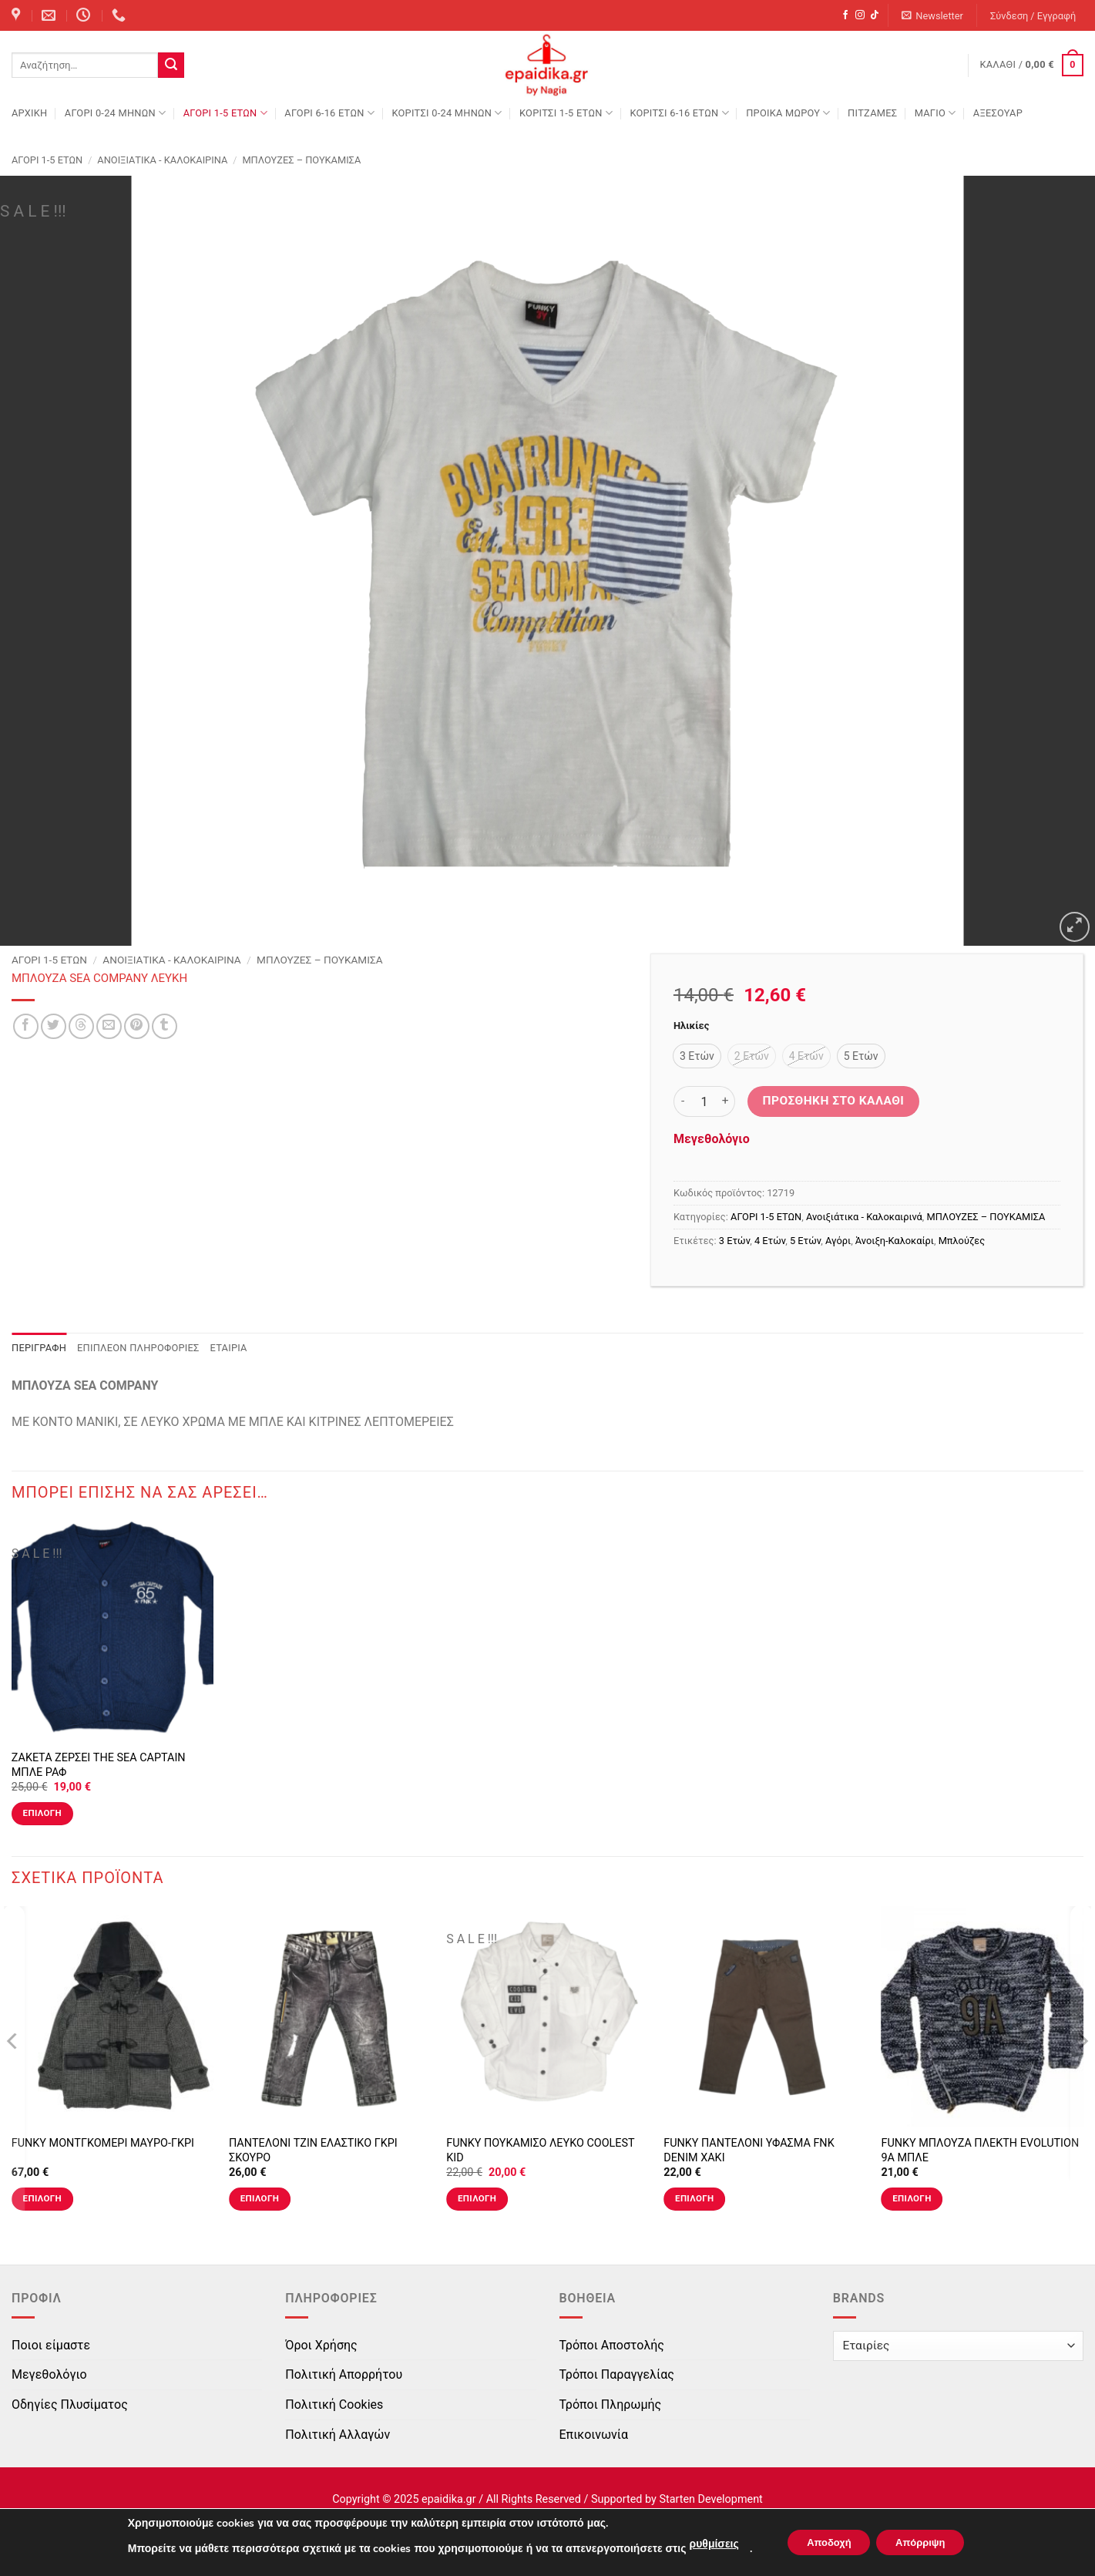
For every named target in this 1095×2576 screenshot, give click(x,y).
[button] (933, 15)
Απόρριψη (926, 2542)
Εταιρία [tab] (228, 1348)
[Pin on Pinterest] (136, 1026)
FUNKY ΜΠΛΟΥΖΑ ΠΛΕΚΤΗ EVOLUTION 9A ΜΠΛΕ (980, 2150)
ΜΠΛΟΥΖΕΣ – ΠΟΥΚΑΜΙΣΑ (301, 160)
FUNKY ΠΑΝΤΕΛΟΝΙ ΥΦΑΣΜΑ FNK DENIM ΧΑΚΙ (748, 2150)
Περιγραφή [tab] (39, 1348)
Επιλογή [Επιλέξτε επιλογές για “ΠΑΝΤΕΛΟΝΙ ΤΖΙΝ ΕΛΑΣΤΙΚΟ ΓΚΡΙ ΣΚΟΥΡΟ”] (259, 2198)
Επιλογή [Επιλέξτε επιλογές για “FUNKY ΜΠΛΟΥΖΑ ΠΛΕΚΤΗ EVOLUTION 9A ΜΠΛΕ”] (911, 2198)
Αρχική (29, 113)
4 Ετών (769, 1240)
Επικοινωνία (594, 2434)
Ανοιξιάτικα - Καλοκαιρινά (162, 160)
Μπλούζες (962, 1240)
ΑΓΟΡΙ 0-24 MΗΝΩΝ (115, 113)
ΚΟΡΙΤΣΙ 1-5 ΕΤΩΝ (566, 113)
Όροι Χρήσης (321, 2345)
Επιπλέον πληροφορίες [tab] (138, 1348)
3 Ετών (734, 1240)
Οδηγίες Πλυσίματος (70, 2404)
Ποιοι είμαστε (51, 2345)
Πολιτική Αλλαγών (337, 2434)
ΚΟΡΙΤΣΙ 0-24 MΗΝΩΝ (446, 113)
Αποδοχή (823, 2542)
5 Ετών (805, 1240)
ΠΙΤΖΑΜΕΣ (872, 113)
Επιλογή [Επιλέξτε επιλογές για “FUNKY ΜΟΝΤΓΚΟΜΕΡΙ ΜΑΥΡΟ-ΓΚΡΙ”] (42, 2198)
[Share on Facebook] (26, 1026)
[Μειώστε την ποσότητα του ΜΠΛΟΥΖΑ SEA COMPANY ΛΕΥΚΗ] (682, 1101)
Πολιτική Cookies (334, 2404)
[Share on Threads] (81, 1026)
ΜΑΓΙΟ (935, 113)
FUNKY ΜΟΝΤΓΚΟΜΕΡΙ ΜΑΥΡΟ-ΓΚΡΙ (103, 2143)
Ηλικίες (691, 1026)
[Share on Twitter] (53, 1026)
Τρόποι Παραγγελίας (616, 2374)
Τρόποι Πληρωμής (610, 2404)
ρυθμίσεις (702, 2544)
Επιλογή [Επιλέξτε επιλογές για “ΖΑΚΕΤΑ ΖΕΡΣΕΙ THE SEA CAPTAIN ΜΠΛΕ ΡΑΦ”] (42, 1813)
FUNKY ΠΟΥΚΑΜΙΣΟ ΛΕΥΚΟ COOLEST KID (540, 2150)
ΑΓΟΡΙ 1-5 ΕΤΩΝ (225, 113)
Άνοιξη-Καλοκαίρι (894, 1240)
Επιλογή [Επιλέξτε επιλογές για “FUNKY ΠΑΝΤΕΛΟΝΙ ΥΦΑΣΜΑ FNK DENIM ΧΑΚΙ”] (694, 2198)
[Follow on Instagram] (860, 15)
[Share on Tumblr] (164, 1026)
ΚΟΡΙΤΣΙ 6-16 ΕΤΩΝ (679, 113)
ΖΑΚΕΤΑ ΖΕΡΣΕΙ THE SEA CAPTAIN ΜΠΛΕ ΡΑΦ (99, 1765)
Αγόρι (838, 1240)
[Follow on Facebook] (845, 15)
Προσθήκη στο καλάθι (834, 1101)
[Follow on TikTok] (874, 15)
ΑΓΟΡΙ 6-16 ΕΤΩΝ (329, 113)
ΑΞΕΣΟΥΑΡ (998, 113)
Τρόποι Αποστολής (611, 2345)
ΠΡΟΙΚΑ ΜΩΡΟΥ (788, 113)
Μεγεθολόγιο (711, 1139)
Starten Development (710, 2499)
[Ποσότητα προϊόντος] (704, 1101)
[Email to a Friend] (109, 1026)
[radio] (696, 1056)
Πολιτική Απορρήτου (343, 2374)
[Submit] (171, 65)
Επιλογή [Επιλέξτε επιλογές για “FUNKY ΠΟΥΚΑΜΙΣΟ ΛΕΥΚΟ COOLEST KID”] (477, 2198)
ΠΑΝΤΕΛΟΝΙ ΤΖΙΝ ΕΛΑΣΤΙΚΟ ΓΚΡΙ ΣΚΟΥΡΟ (313, 2150)
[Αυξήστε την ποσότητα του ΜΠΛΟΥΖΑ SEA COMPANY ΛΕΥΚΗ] (726, 1101)
